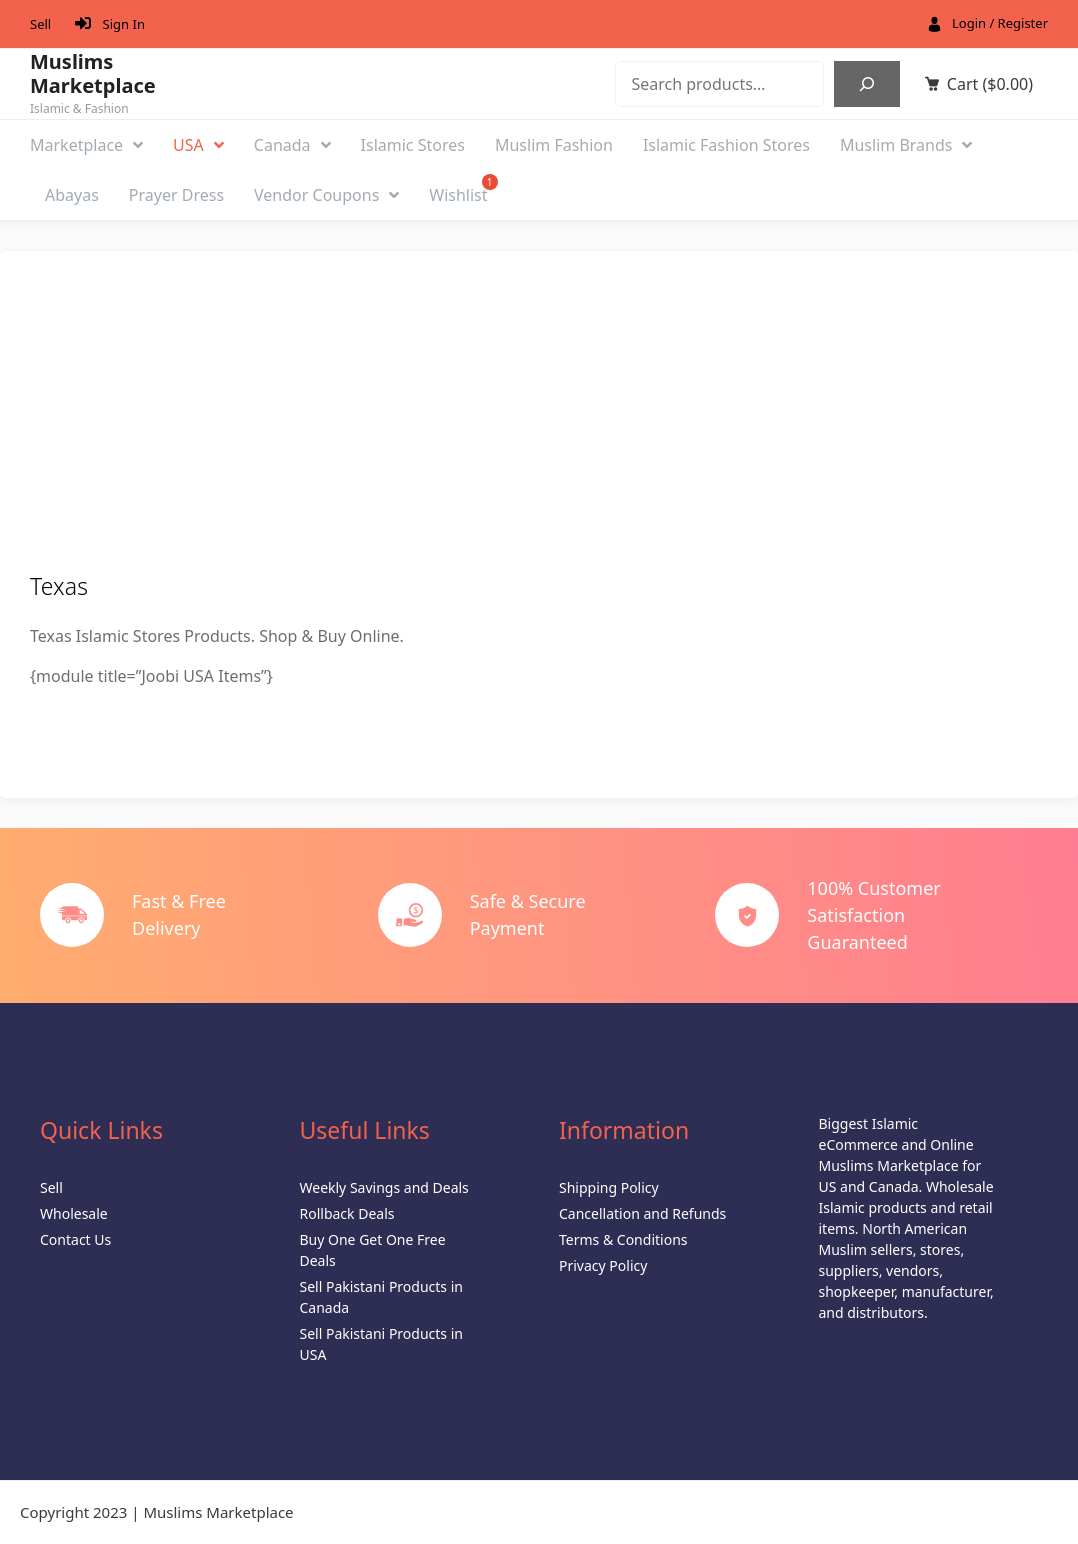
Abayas (72, 195)
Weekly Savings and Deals (384, 1187)
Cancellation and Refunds (642, 1213)
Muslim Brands (906, 145)
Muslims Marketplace (93, 74)
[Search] (867, 84)
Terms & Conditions (623, 1239)
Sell (40, 24)
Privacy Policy (603, 1265)
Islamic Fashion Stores (726, 145)
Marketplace (86, 145)
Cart (990, 84)
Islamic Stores (413, 145)
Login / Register (1000, 23)
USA (198, 145)
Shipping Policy (609, 1187)
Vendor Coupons (326, 195)
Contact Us (75, 1239)
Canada (292, 145)
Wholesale (74, 1213)
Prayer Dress (176, 195)
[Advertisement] (539, 422)
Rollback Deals (347, 1213)
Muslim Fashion (554, 145)
